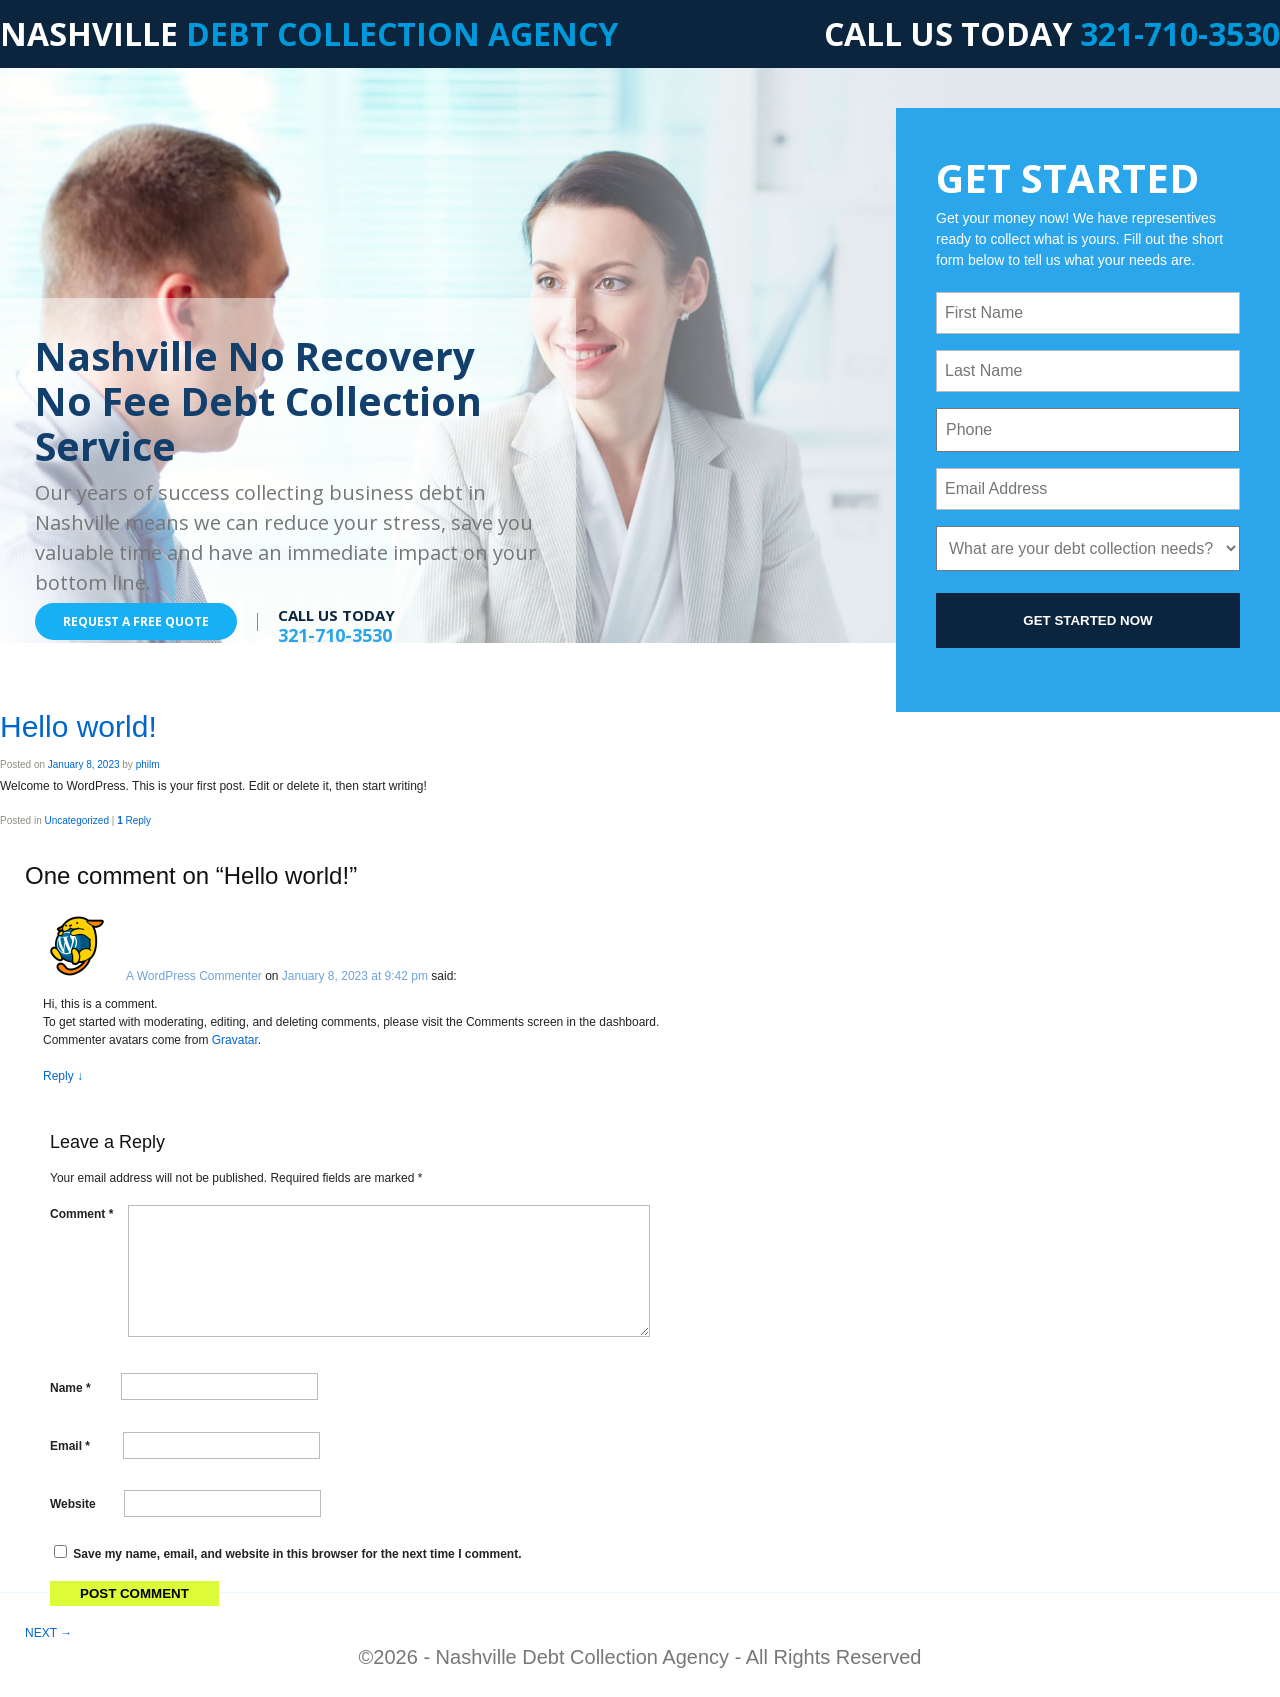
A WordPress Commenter (194, 976)
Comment (81, 1214)
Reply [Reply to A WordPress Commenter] (63, 1076)
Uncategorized (76, 820)
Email (70, 1446)
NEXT (48, 1633)
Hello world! (78, 726)
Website (73, 1504)
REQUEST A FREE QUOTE (136, 621)
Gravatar (235, 1040)
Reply (134, 820)
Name (70, 1387)
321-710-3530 (1180, 33)
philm (148, 764)
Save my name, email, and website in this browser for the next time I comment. (297, 1554)
